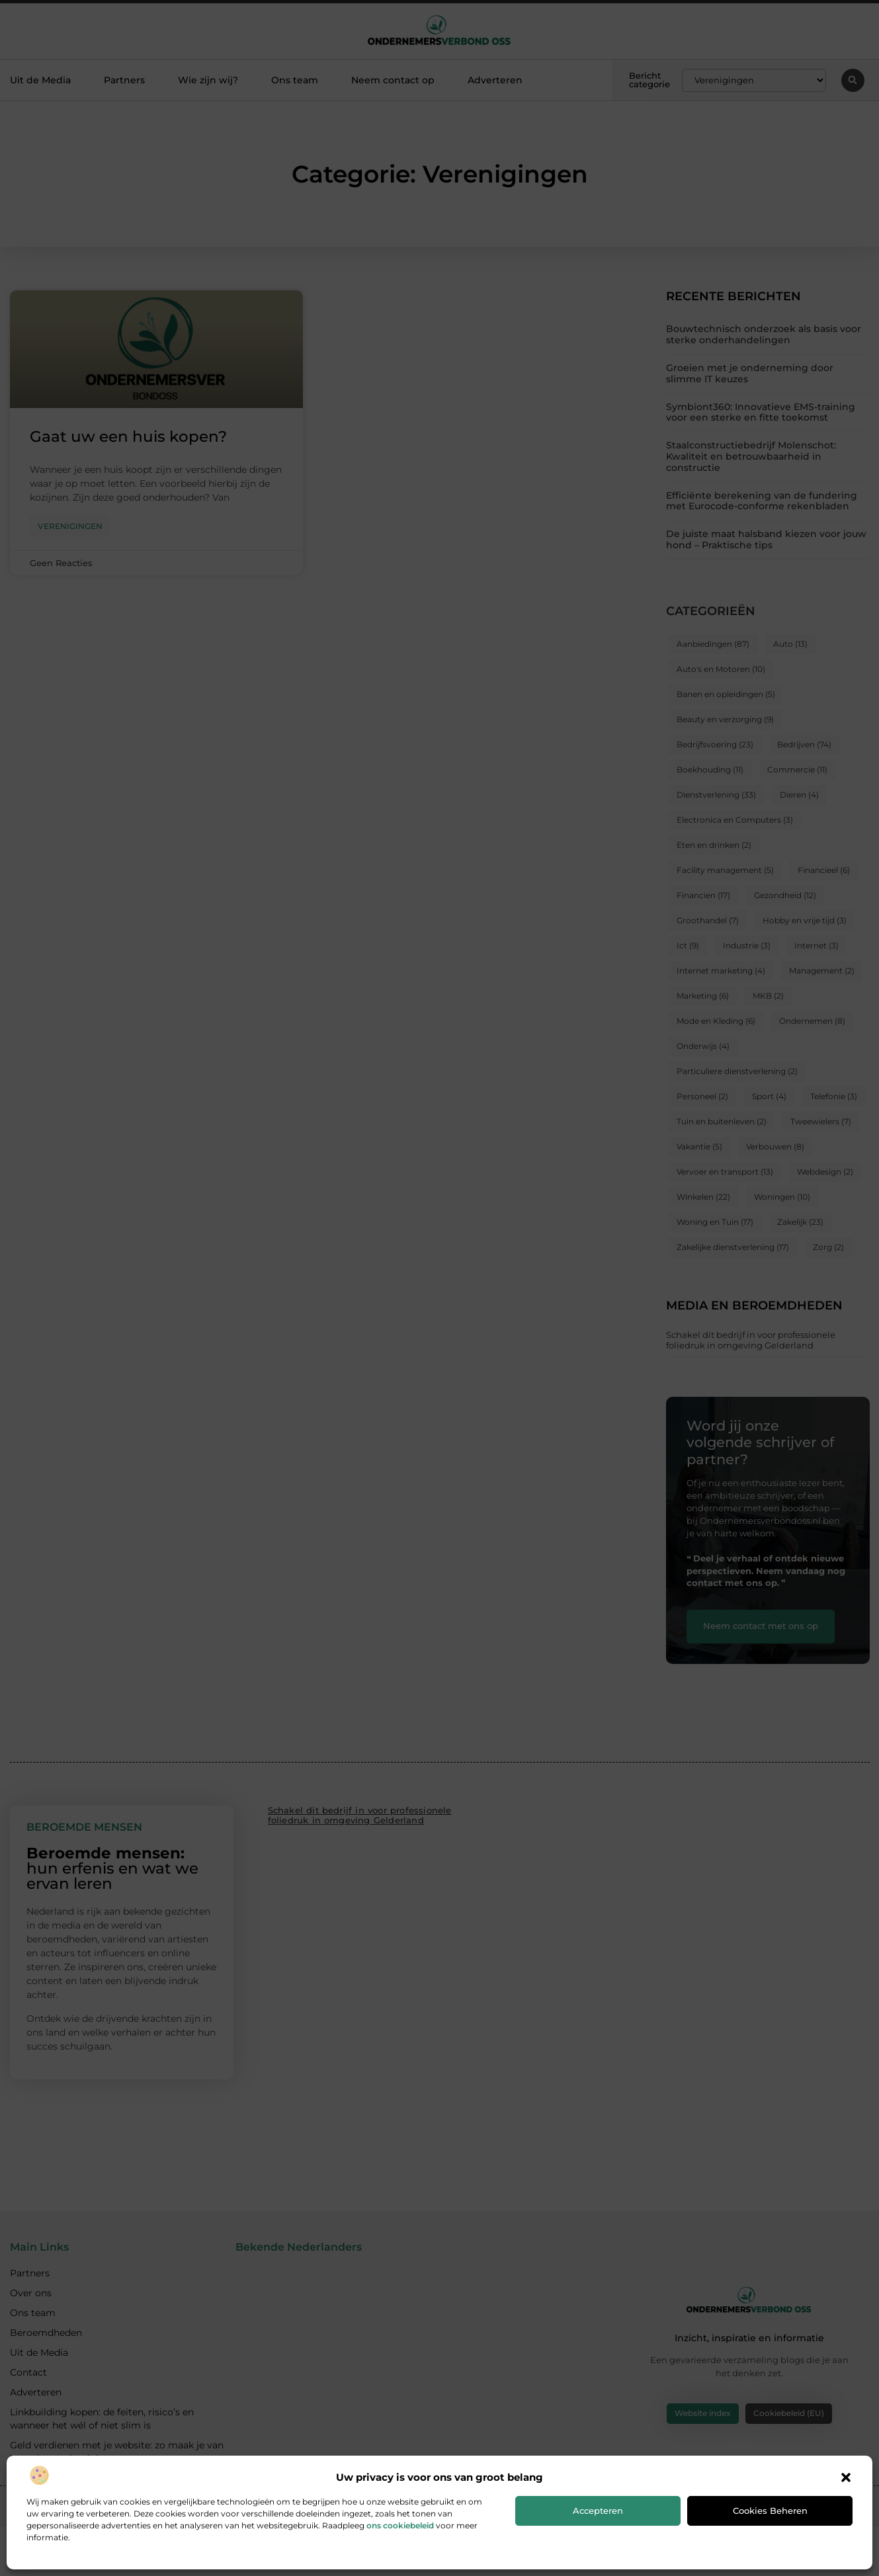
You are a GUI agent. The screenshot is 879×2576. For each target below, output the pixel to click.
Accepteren (598, 2510)
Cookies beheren (770, 2510)
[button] (846, 2477)
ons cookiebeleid (400, 2525)
